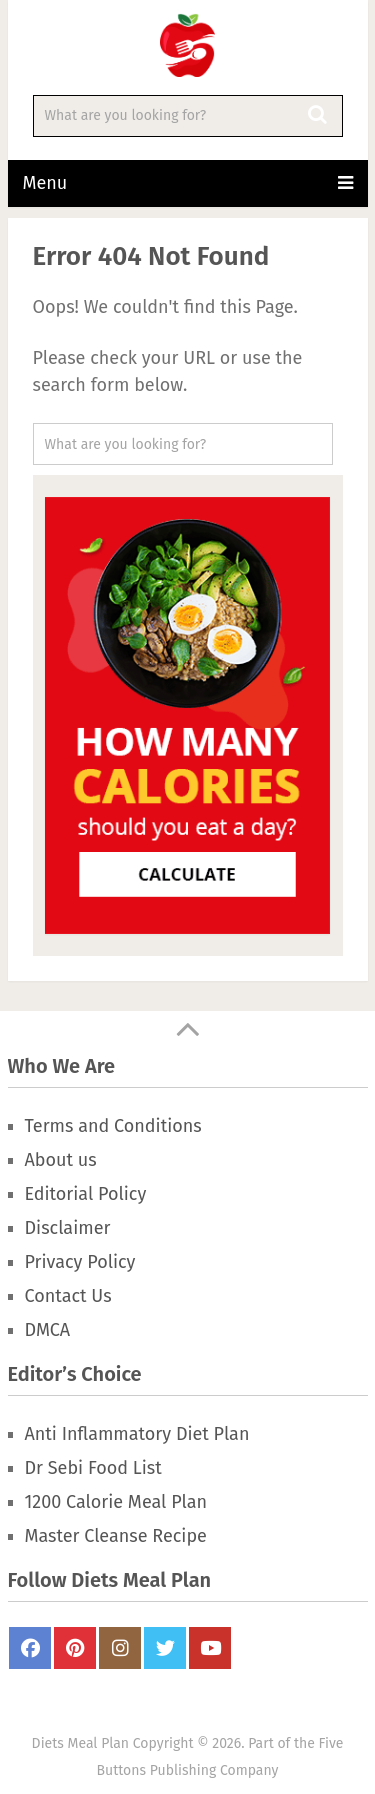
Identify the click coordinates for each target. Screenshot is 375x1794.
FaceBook (30, 1648)
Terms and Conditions (113, 1126)
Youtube (210, 1648)
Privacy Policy (80, 1262)
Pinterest (75, 1648)
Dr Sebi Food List (93, 1468)
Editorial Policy (86, 1194)
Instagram (120, 1648)
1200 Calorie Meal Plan (116, 1502)
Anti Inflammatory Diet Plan (137, 1434)
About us (61, 1160)
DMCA (48, 1330)
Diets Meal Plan (80, 1743)
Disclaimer (68, 1228)
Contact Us (68, 1296)
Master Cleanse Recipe (116, 1536)
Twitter (165, 1648)
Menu (45, 183)
